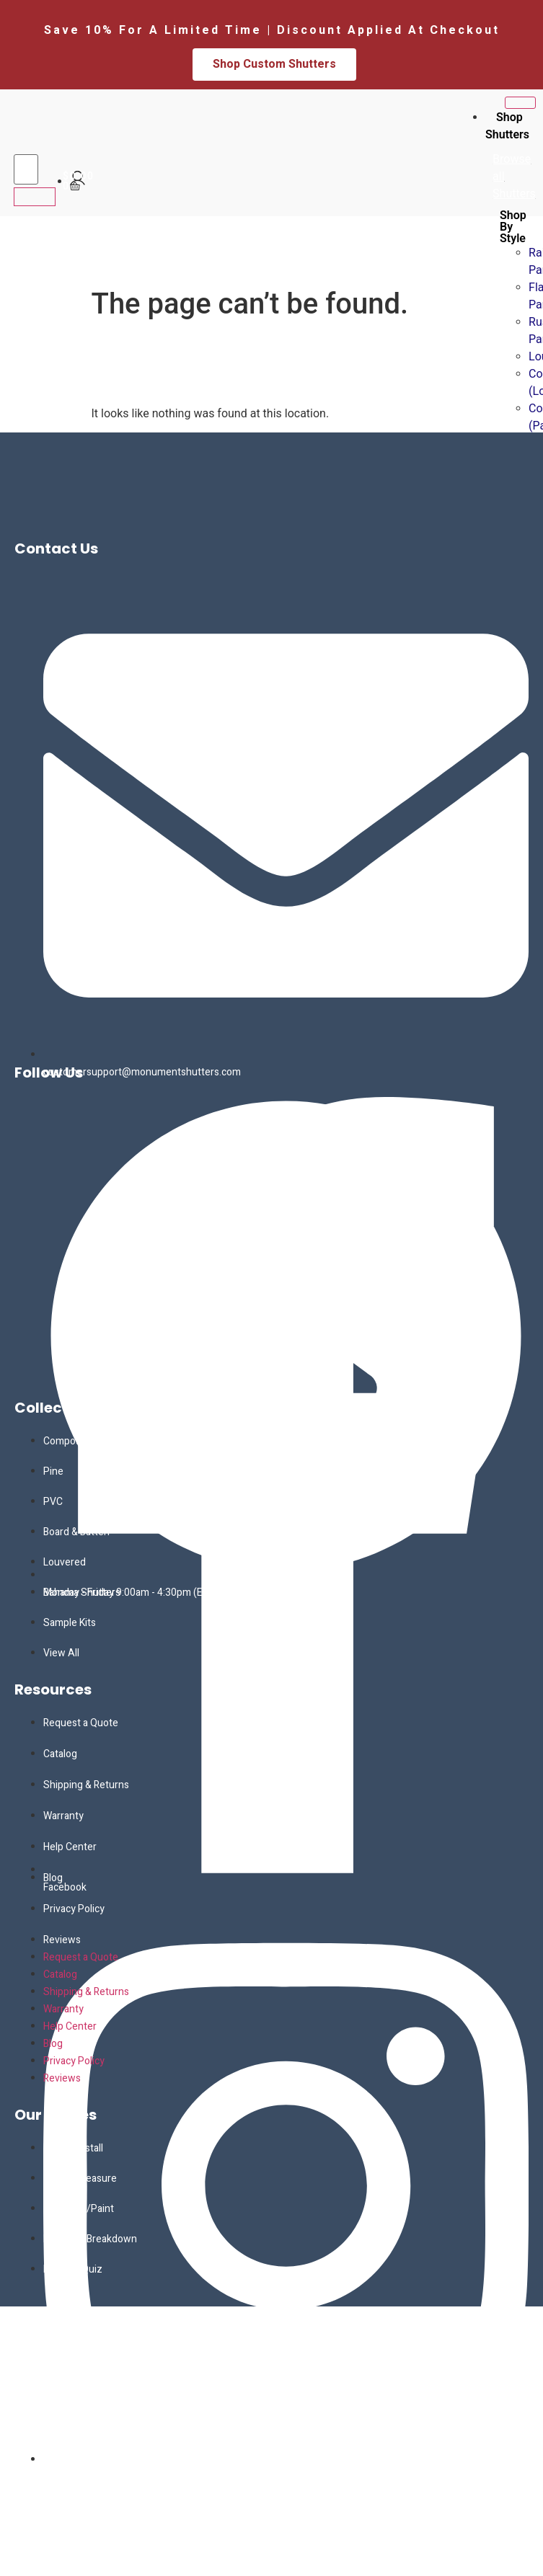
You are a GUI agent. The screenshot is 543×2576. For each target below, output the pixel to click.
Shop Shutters (507, 126)
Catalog (60, 1754)
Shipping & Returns (86, 1785)
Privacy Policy (74, 1909)
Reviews (62, 1939)
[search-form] (26, 169)
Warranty (63, 1816)
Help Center (70, 1847)
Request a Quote (80, 1723)
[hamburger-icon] (519, 103)
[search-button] (35, 196)
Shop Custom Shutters (274, 64)
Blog (53, 1878)
